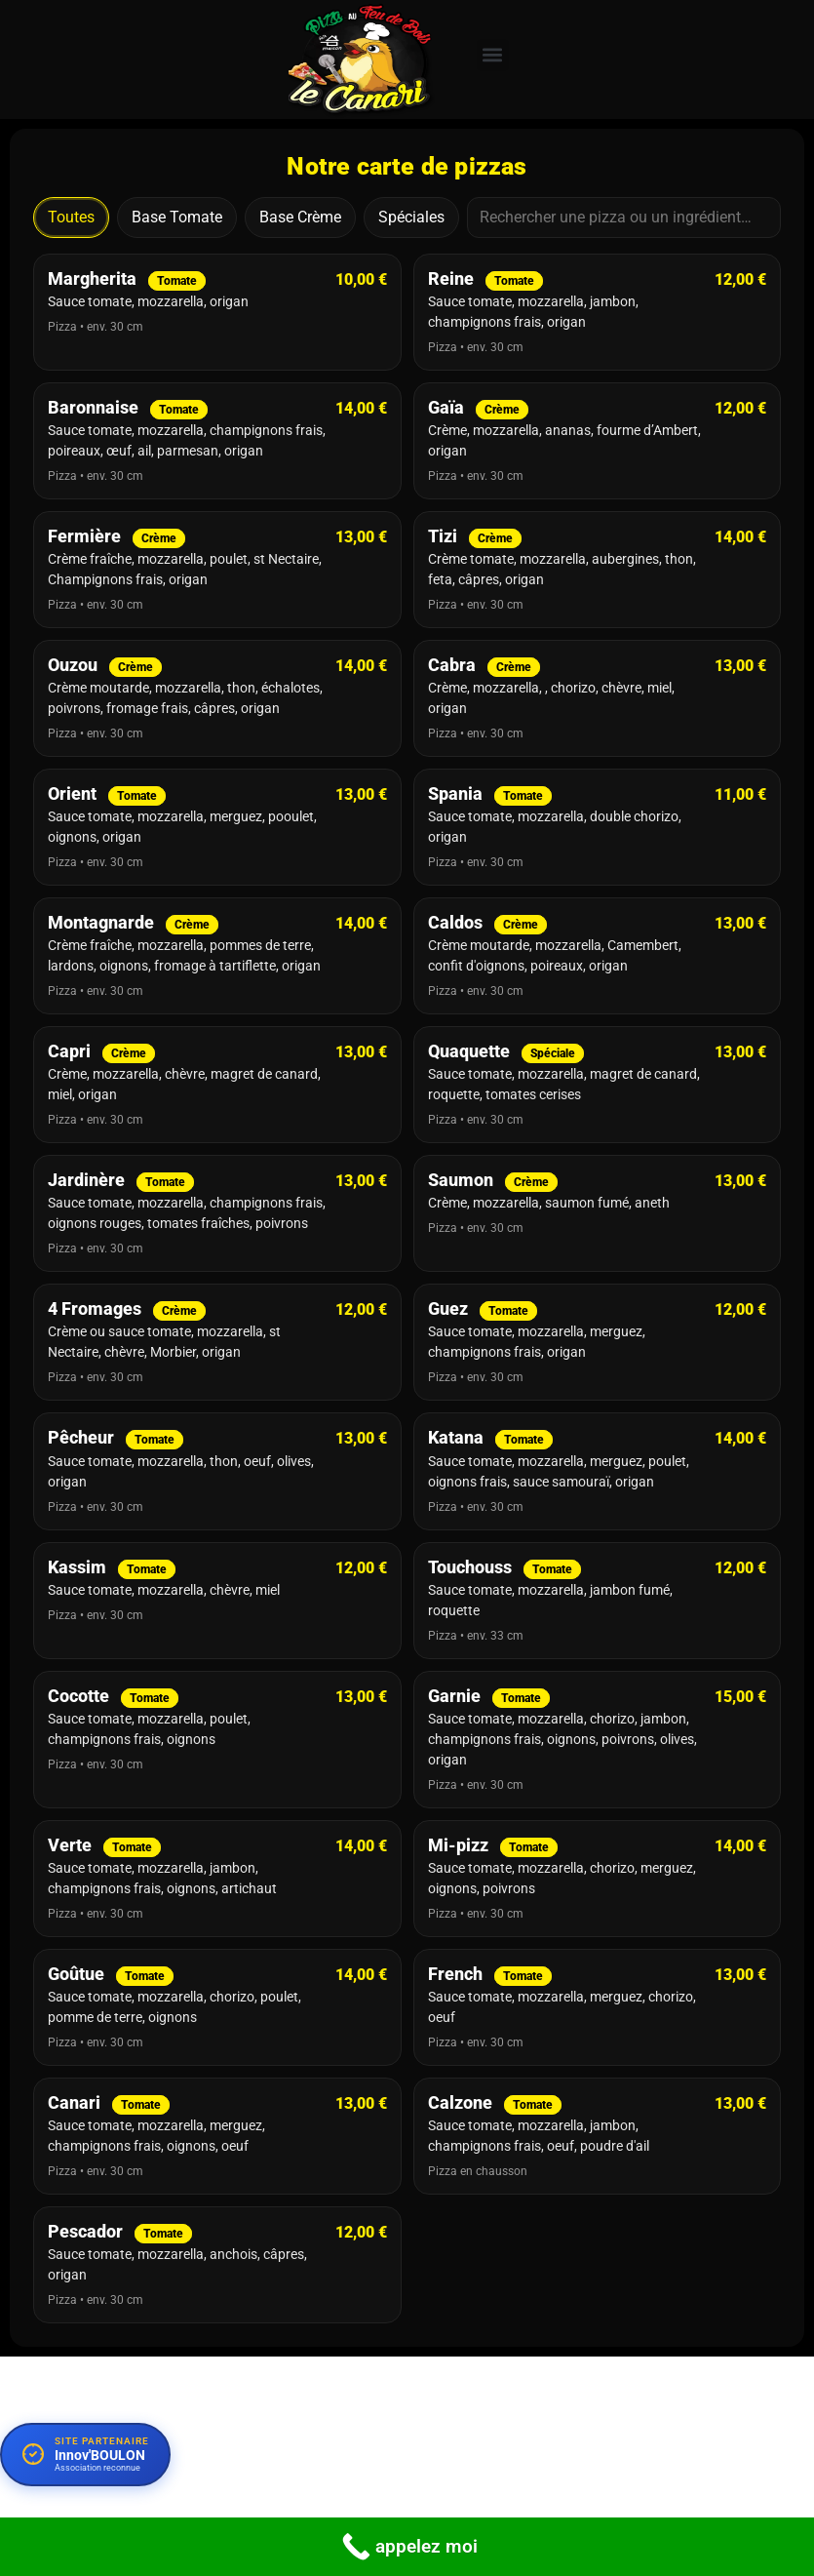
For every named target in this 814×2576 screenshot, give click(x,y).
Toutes (71, 217)
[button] (493, 55)
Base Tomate (177, 217)
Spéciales (411, 217)
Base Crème (300, 217)
